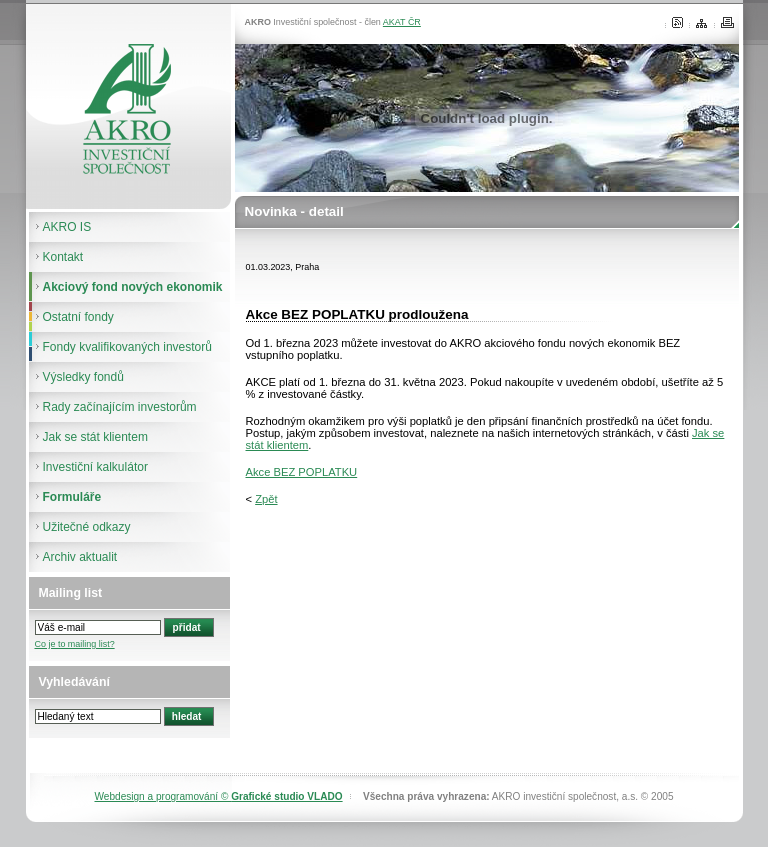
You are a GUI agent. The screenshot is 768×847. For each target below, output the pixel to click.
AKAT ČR (402, 22)
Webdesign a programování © (218, 796)
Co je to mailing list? (75, 644)
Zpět (266, 499)
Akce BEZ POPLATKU (302, 472)
